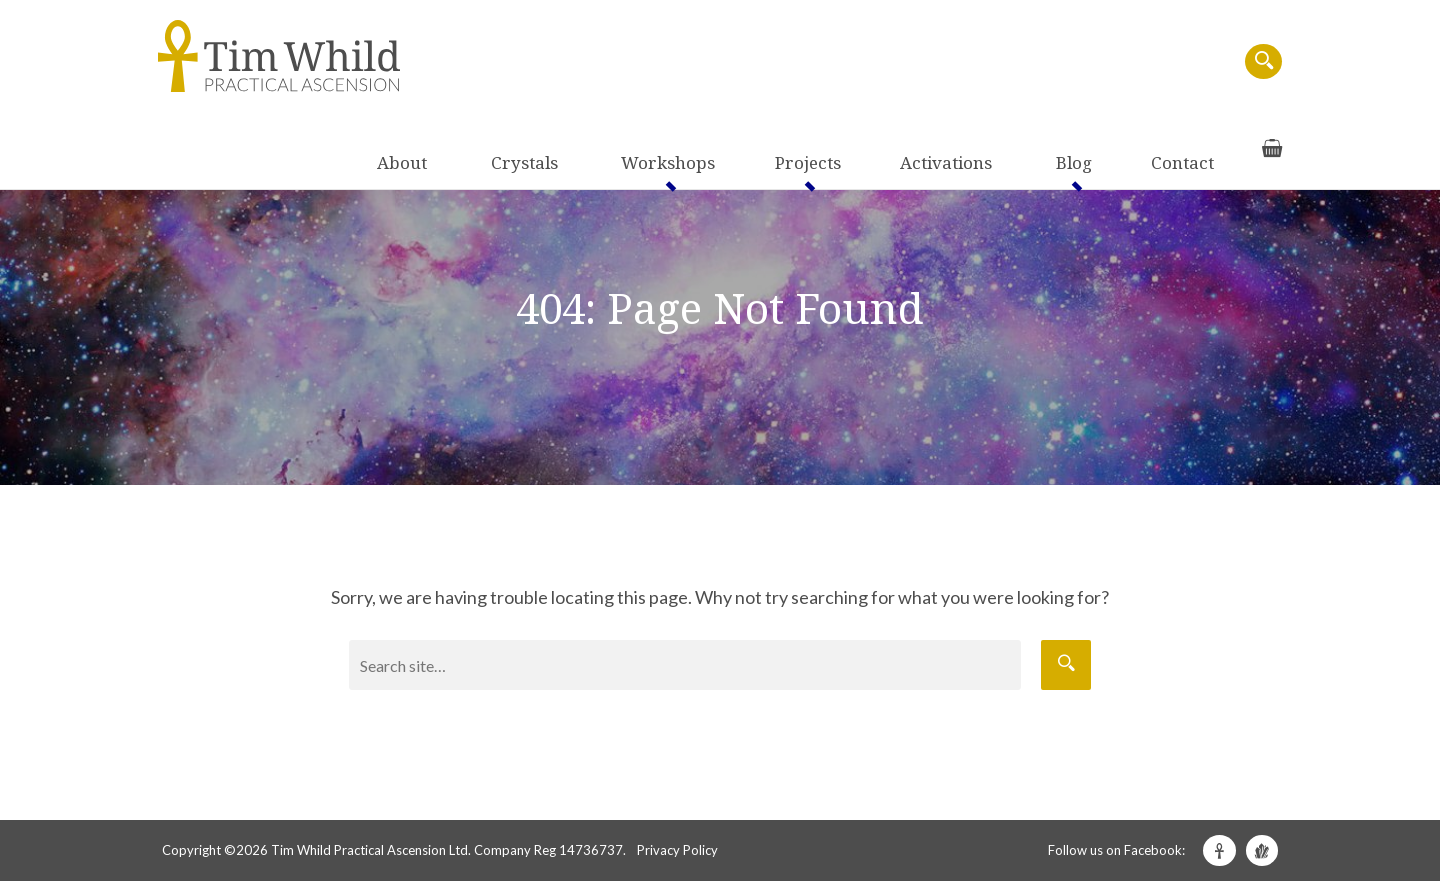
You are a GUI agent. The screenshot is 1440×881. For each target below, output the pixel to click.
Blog (1071, 62)
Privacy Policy (677, 850)
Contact (1138, 62)
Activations (989, 62)
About (619, 62)
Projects (892, 62)
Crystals (695, 62)
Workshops (794, 62)
